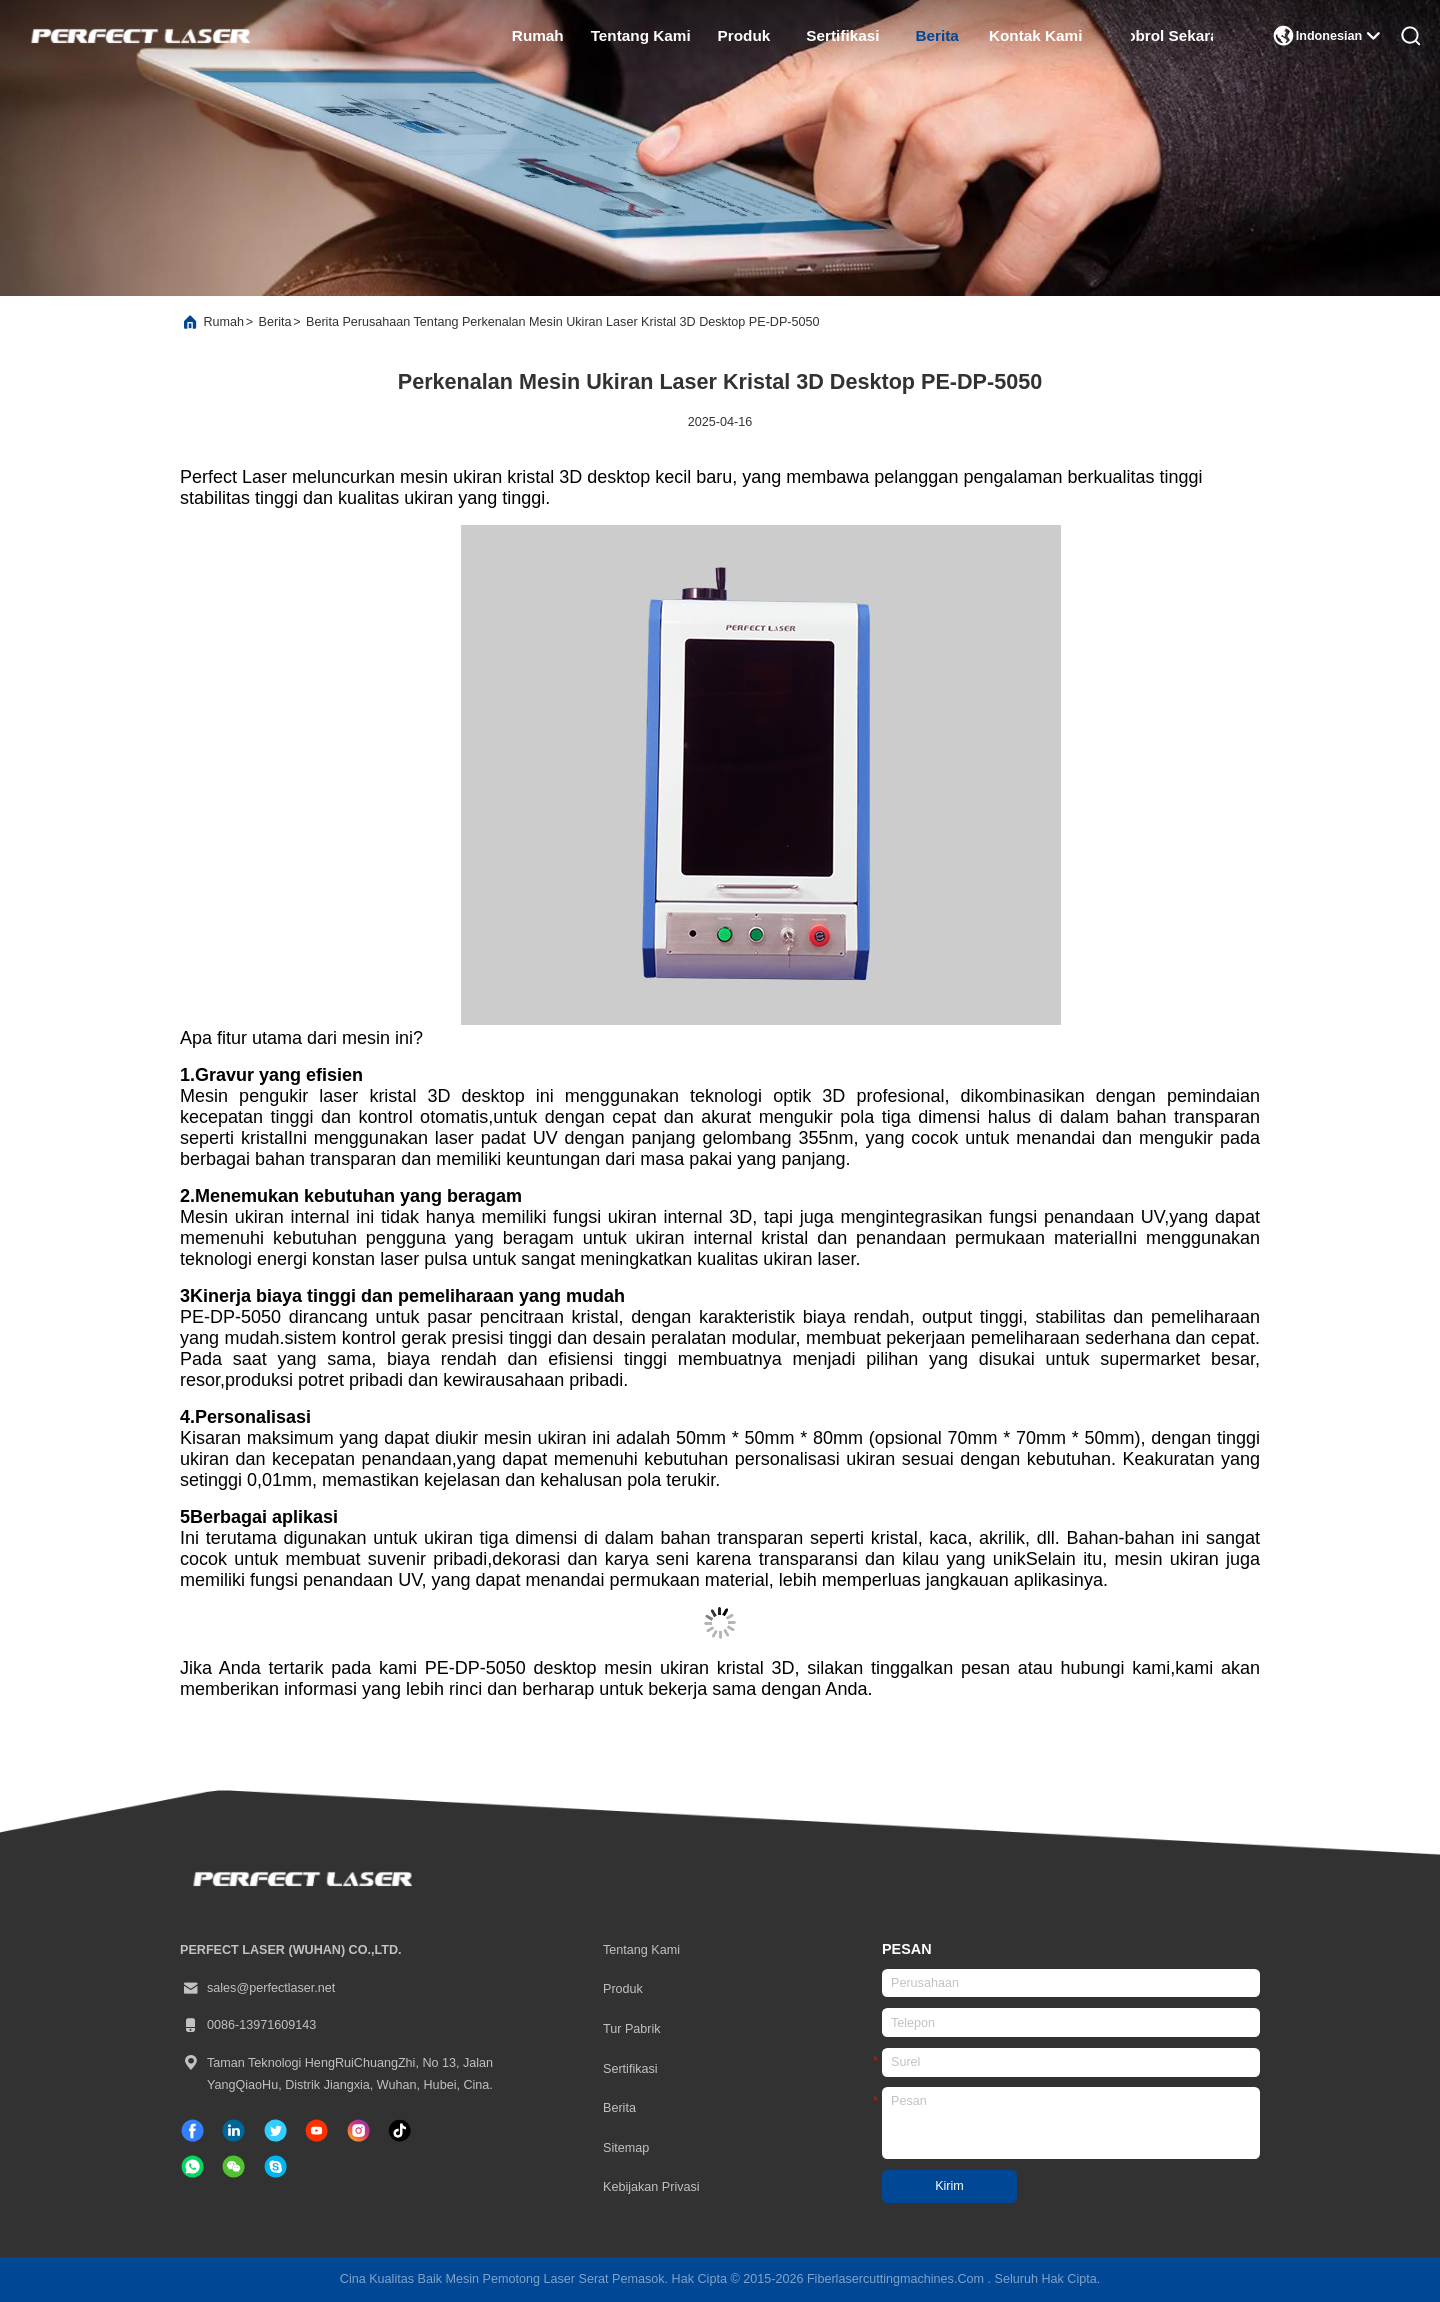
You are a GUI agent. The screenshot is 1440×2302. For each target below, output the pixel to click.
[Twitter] (275, 2130)
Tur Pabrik (632, 2029)
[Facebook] (192, 2130)
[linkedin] (233, 2130)
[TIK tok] (316, 2130)
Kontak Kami (1036, 35)
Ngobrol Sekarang (1172, 35)
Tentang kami (641, 35)
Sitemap (626, 2148)
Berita (936, 35)
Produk (744, 35)
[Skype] (275, 2166)
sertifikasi (842, 35)
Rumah (538, 35)
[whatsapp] (192, 2166)
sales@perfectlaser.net (257, 1989)
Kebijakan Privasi (651, 2187)
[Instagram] (358, 2130)
